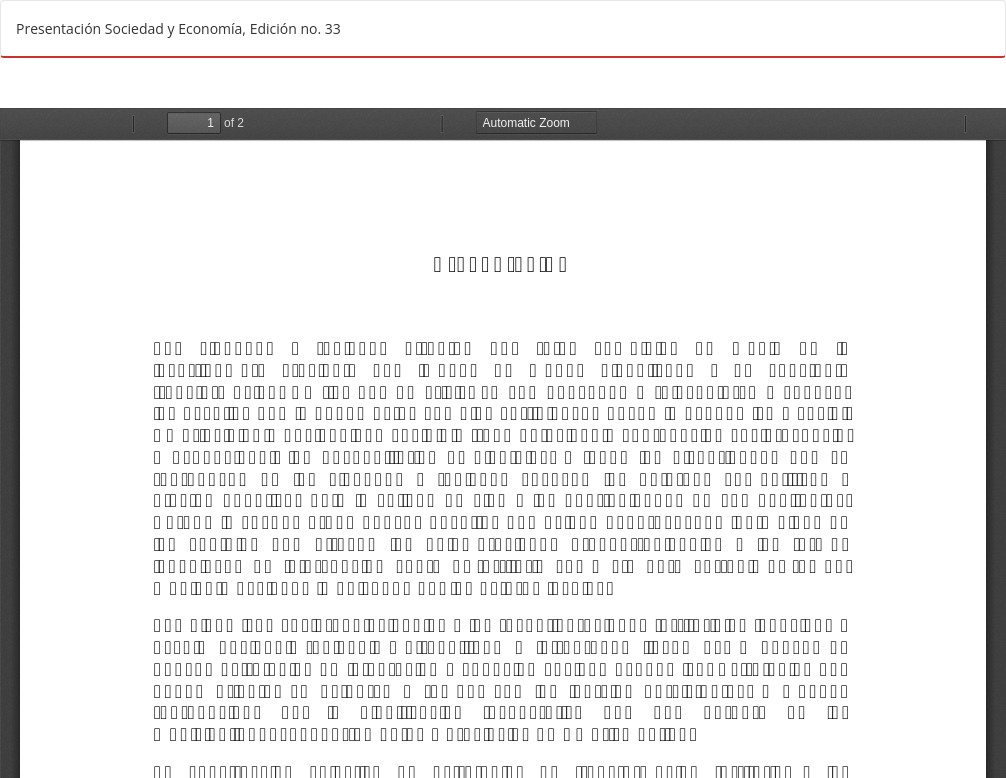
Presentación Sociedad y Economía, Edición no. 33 (178, 28)
